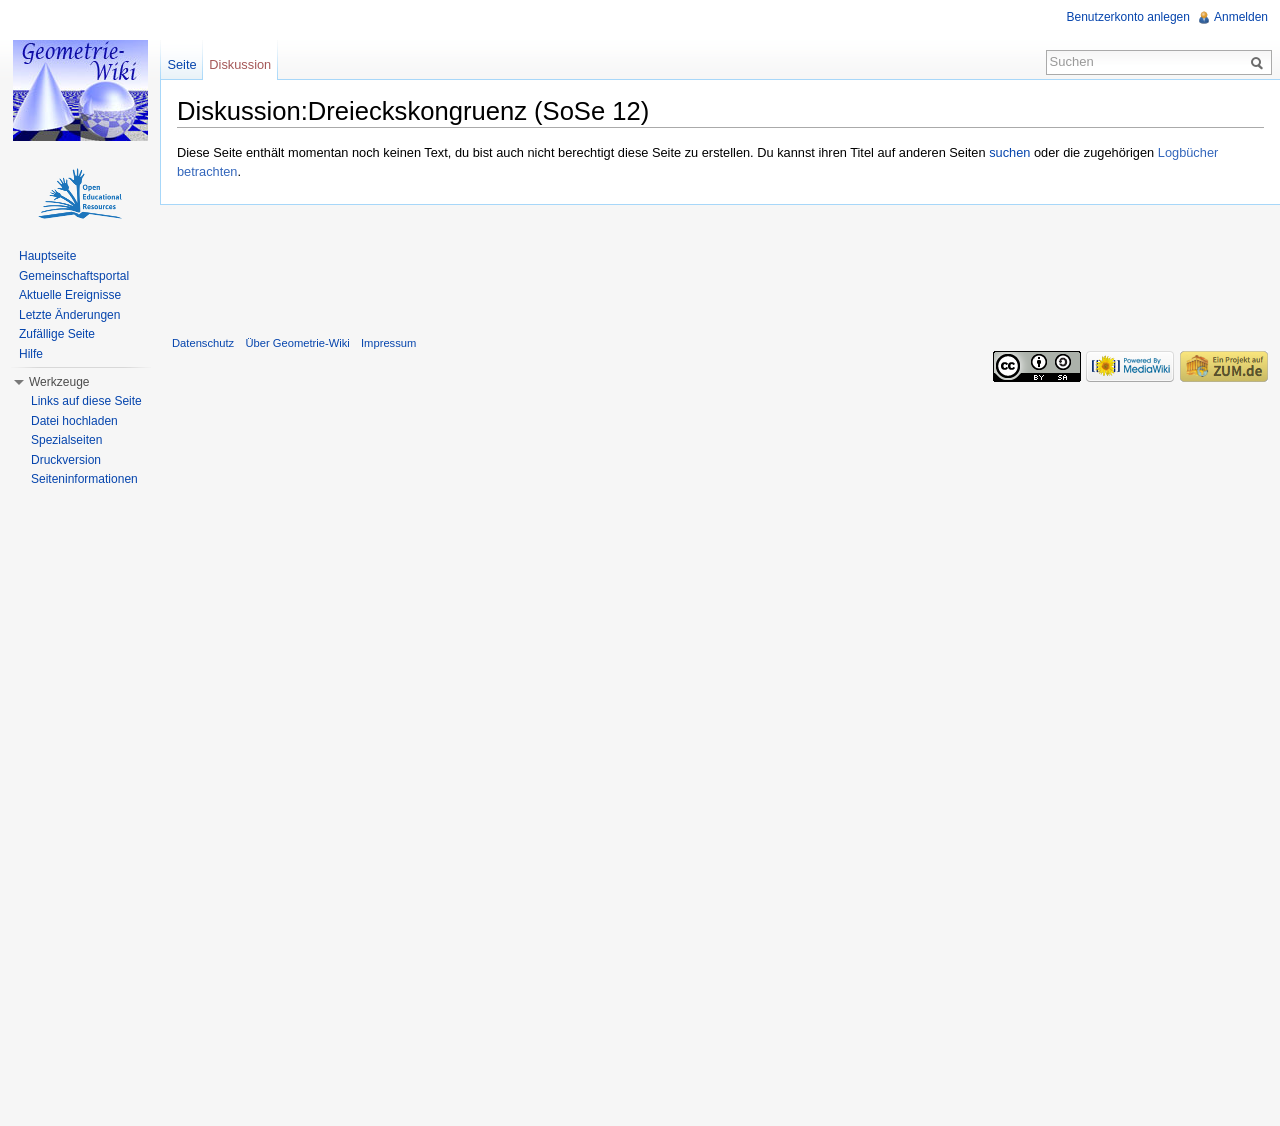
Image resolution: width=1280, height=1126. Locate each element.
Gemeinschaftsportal (74, 276)
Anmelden (1241, 17)
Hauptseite (47, 256)
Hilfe (31, 354)
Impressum (388, 343)
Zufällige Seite (57, 334)
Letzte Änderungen (69, 315)
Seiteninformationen (84, 479)
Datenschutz (203, 343)
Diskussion (240, 64)
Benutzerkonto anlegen (1128, 17)
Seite (181, 64)
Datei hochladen (74, 421)
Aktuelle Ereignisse (70, 295)
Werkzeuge (59, 382)
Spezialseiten (66, 440)
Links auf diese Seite (86, 401)
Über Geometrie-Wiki (297, 343)
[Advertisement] (720, 266)
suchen (1009, 152)
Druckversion (66, 460)
